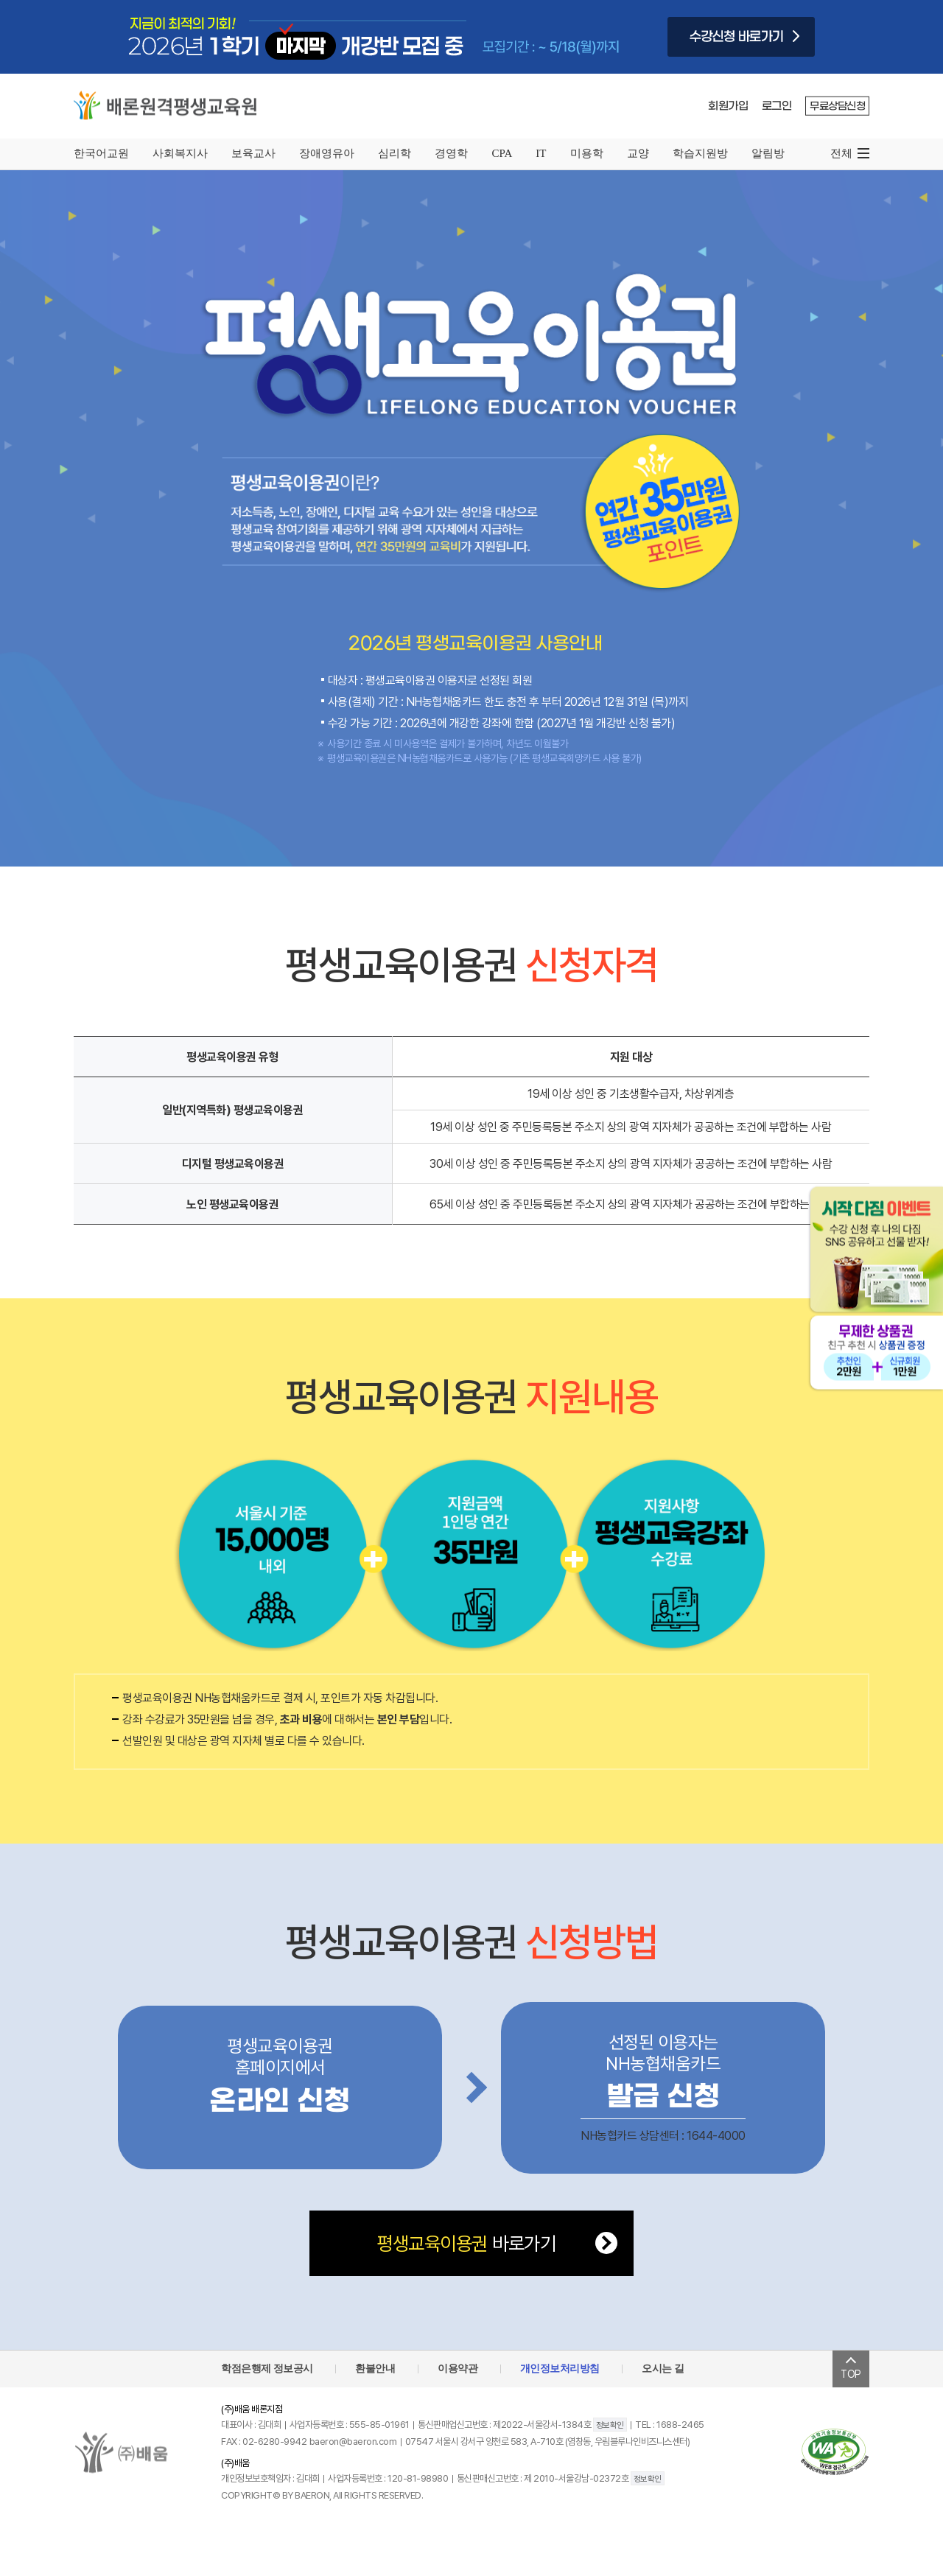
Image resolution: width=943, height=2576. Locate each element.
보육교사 (253, 153)
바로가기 (465, 2243)
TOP (850, 2368)
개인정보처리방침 (560, 2368)
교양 (638, 153)
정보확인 (610, 2424)
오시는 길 (663, 2368)
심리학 (394, 153)
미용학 (586, 153)
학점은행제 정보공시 (267, 2368)
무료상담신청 (837, 106)
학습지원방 (700, 153)
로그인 (777, 106)
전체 (841, 153)
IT (541, 153)
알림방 (768, 153)
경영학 (451, 153)
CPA (501, 153)
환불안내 (375, 2368)
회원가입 (728, 106)
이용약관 (457, 2368)
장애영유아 (326, 153)
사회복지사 (180, 153)
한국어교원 (101, 153)
